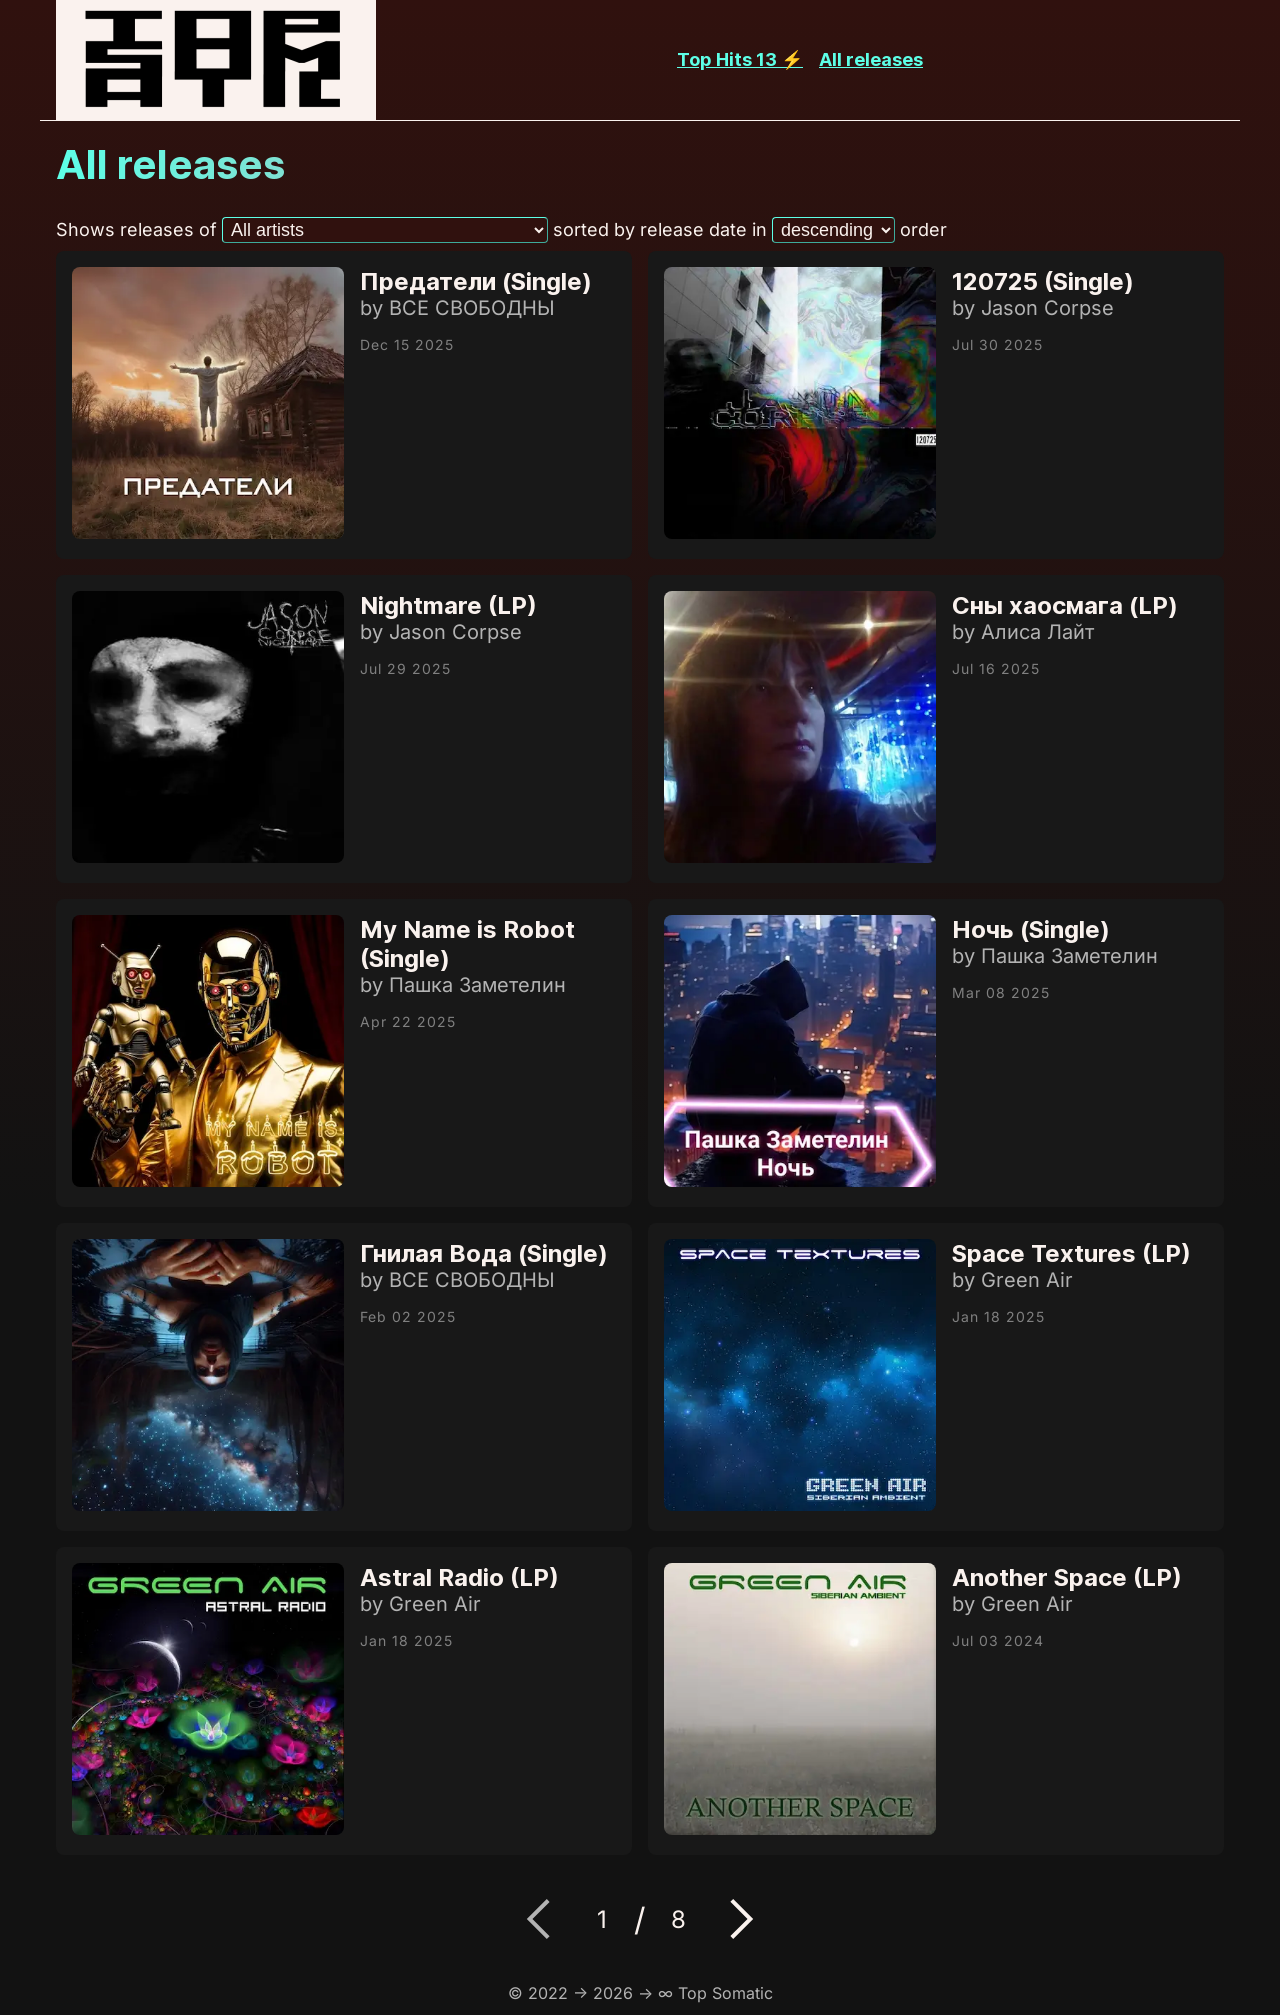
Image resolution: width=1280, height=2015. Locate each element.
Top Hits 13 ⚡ (740, 59)
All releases (871, 59)
